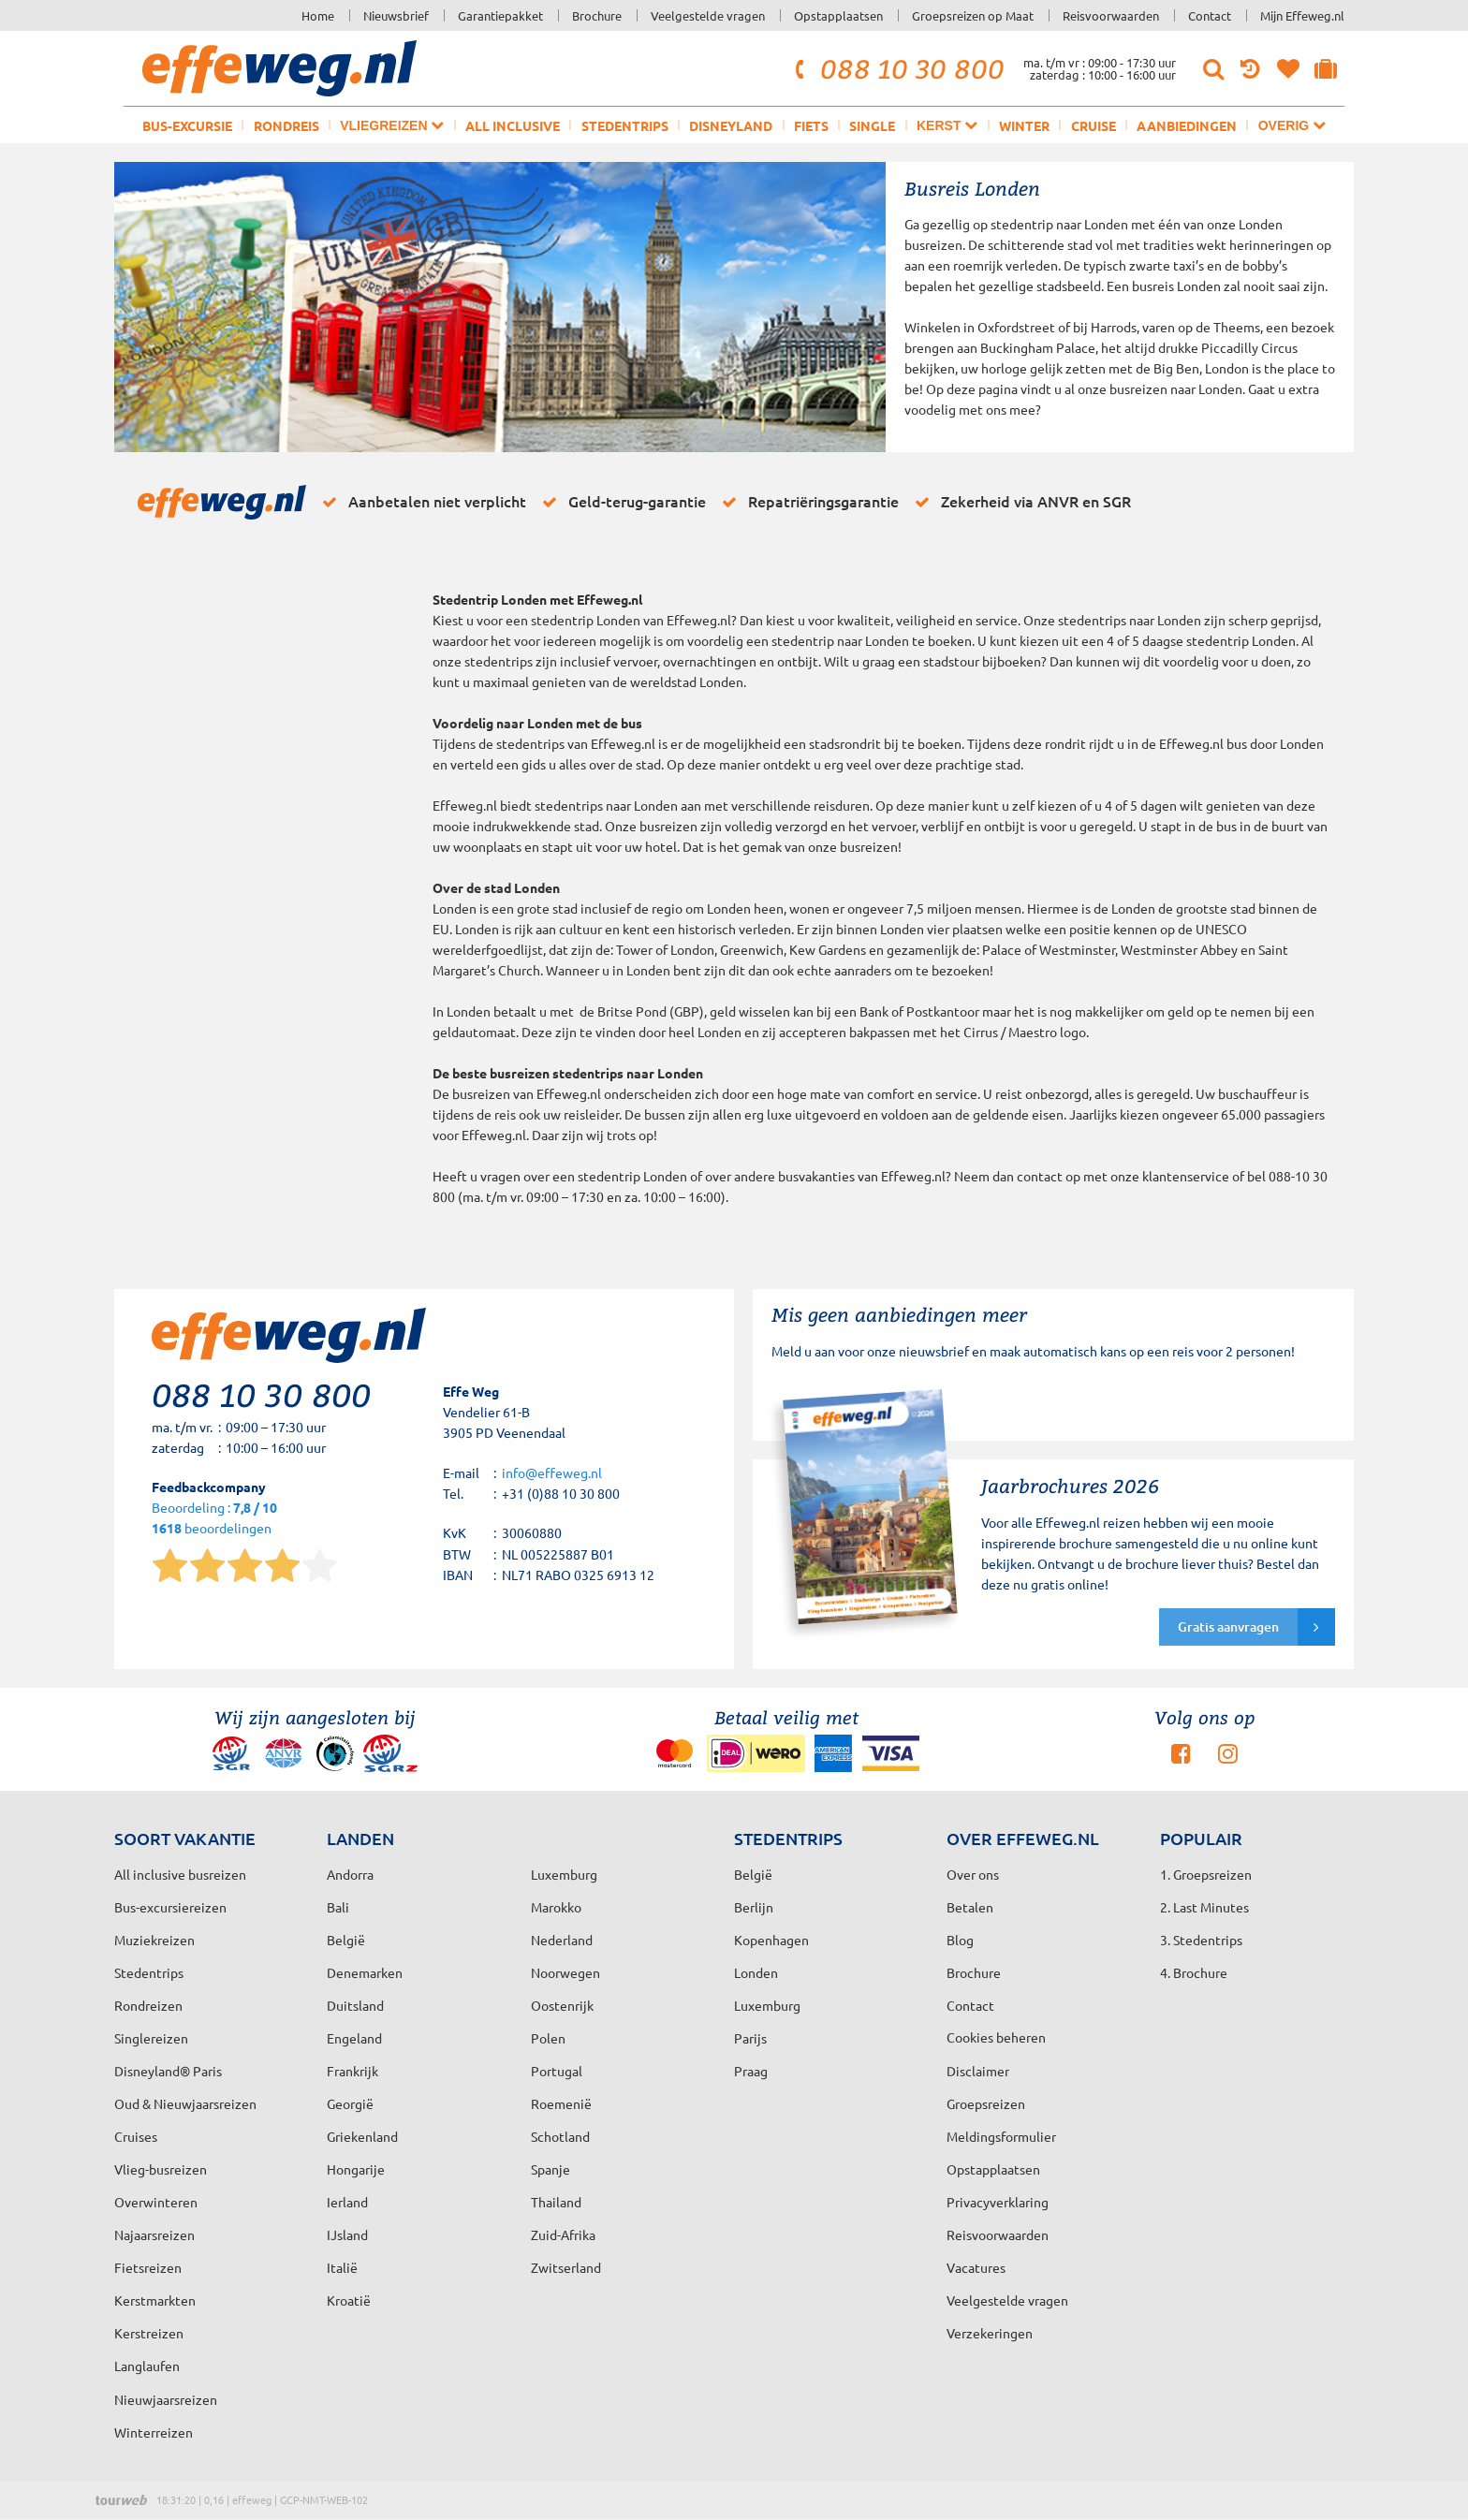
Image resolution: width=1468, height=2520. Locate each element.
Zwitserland (566, 2267)
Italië (342, 2267)
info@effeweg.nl (552, 1472)
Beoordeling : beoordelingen (214, 1519)
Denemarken (365, 1972)
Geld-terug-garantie (621, 502)
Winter (1024, 125)
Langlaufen (147, 2365)
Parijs (750, 2037)
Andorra (350, 1874)
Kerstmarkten (155, 2300)
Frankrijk (352, 2070)
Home (317, 15)
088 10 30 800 (897, 68)
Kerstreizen (149, 2332)
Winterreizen (153, 2432)
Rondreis (286, 125)
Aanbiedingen (1187, 125)
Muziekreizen (154, 1939)
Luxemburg (767, 2005)
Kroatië (349, 2300)
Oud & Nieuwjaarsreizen (185, 2103)
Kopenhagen (771, 1939)
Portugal (556, 2070)
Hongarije (356, 2169)
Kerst (947, 125)
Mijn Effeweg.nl (1302, 15)
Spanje (550, 2169)
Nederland (562, 1939)
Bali (338, 1906)
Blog (960, 1939)
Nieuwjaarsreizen (165, 2399)
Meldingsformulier (1001, 2136)
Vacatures (976, 2267)
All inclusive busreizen (180, 1874)
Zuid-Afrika (563, 2234)
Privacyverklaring (998, 2201)
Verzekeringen (990, 2332)
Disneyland (730, 125)
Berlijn (753, 1906)
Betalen (970, 1906)
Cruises (135, 2136)
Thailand (556, 2201)
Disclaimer (978, 2070)
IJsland (347, 2234)
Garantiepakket (500, 15)
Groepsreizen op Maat (973, 15)
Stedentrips (624, 125)
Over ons (973, 1874)
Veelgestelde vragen (708, 15)
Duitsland (355, 2005)
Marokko (556, 1906)
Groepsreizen (986, 2103)
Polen (548, 2037)
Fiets (811, 125)
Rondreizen (148, 2005)
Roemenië (561, 2103)
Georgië (350, 2103)
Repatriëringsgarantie (807, 502)
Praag (751, 2070)
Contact (1209, 15)
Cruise (1093, 125)
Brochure (597, 15)
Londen (756, 1972)
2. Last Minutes (1204, 1906)
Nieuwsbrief (396, 15)
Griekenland (362, 2136)
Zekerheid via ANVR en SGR (1019, 502)
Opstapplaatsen (838, 15)
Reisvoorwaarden (1111, 15)
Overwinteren (156, 2201)
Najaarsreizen (154, 2234)
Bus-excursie (187, 125)
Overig (1292, 125)
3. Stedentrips (1201, 1939)
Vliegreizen (392, 125)
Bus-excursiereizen (170, 1906)
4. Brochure (1193, 1972)
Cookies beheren (996, 2037)
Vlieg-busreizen (160, 2169)
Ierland (347, 2201)
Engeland (354, 2037)
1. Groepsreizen (1206, 1874)
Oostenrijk (562, 2005)
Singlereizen (151, 2037)
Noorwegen (565, 1972)
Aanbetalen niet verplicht (421, 502)
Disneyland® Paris (168, 2070)
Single (872, 125)
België (346, 1939)
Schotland (560, 2136)
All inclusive (512, 125)
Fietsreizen (148, 2267)
